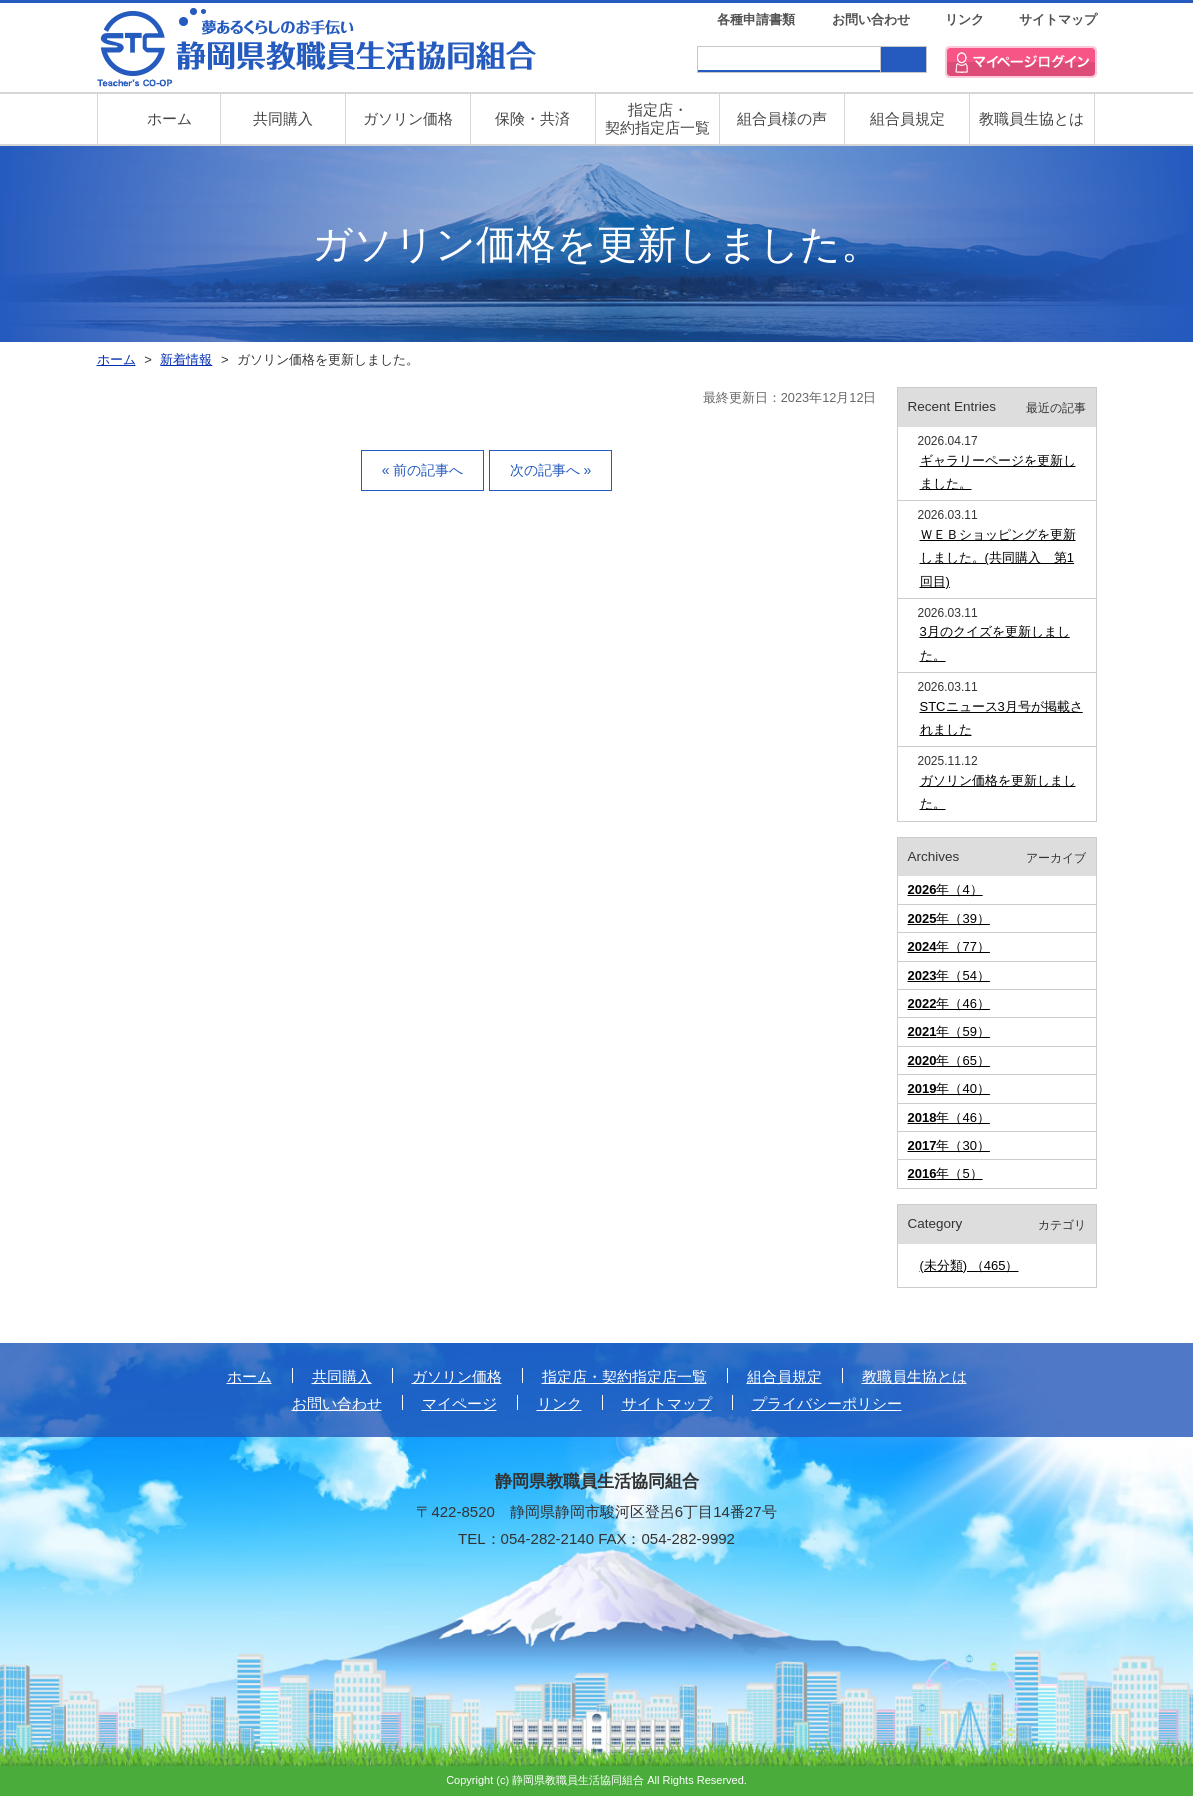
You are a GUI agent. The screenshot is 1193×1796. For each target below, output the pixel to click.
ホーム (249, 1376)
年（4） (945, 889)
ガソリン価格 (408, 118)
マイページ (459, 1403)
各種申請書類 (756, 19)
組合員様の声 (782, 118)
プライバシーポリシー (827, 1403)
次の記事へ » (551, 470)
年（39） (949, 918)
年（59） (949, 1031)
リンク (964, 19)
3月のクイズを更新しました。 (995, 643)
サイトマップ (1058, 19)
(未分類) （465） (969, 1265)
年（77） (949, 946)
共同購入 (283, 118)
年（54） (949, 975)
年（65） (949, 1060)
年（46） (949, 1003)
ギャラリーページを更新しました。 (998, 472)
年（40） (949, 1088)
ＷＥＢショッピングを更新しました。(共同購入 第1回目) (998, 558)
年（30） (949, 1145)
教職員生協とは (1031, 118)
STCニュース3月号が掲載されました (1001, 718)
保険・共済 (532, 118)
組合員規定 (907, 118)
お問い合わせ (871, 19)
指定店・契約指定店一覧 (624, 1376)
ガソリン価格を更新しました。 (998, 792)
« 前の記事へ (423, 470)
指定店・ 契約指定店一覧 (657, 118)
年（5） (945, 1173)
